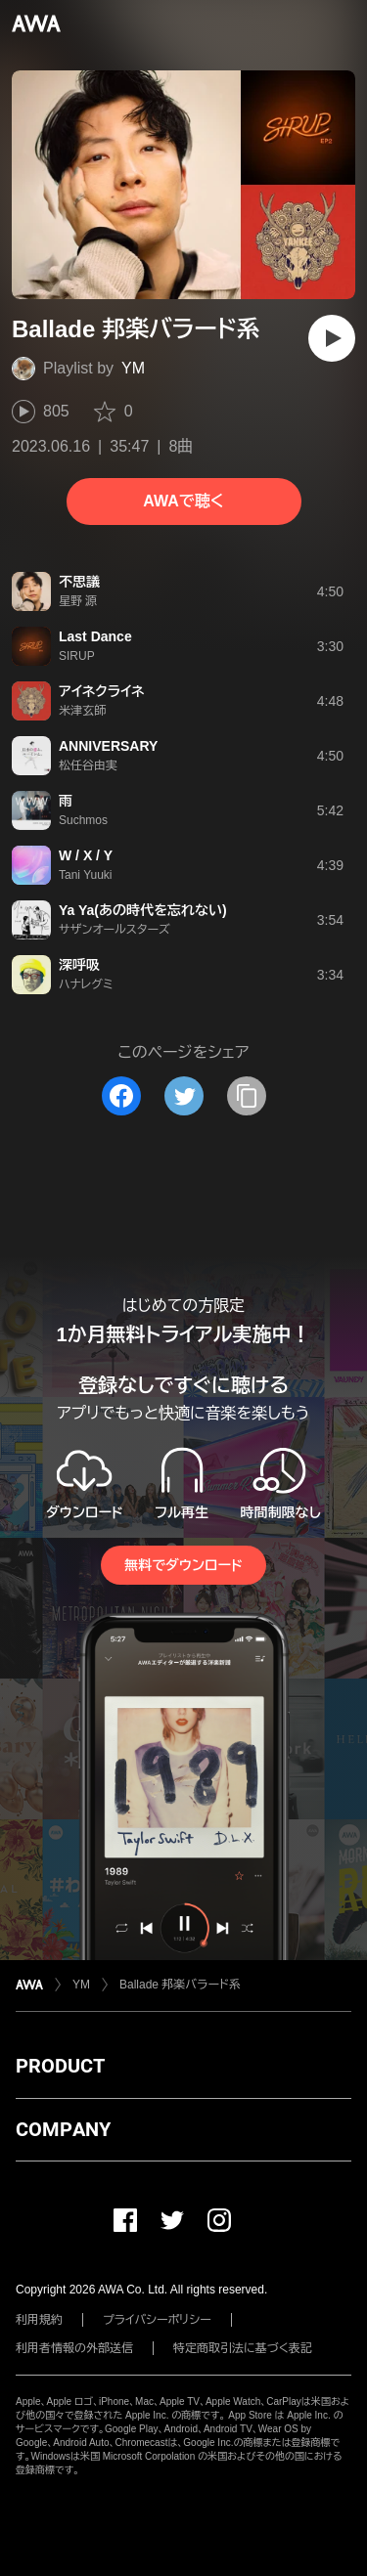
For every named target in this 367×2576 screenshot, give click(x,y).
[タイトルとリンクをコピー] (246, 1095)
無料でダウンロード (183, 1565)
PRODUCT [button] (60, 2065)
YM (133, 368)
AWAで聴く (183, 501)
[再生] (331, 338)
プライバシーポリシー (157, 2320)
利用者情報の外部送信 (74, 2348)
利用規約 (39, 2320)
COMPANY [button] (63, 2129)
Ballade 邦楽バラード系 (180, 1984)
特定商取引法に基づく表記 (242, 2348)
